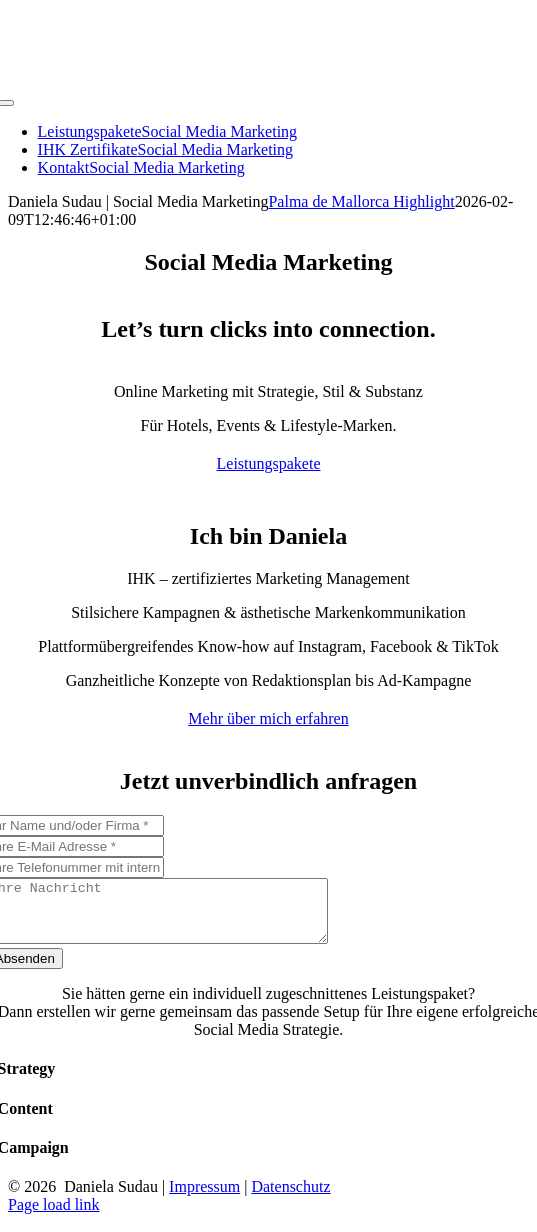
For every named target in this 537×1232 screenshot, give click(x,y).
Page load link (54, 1216)
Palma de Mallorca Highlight (361, 201)
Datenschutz (290, 1198)
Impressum (204, 1198)
